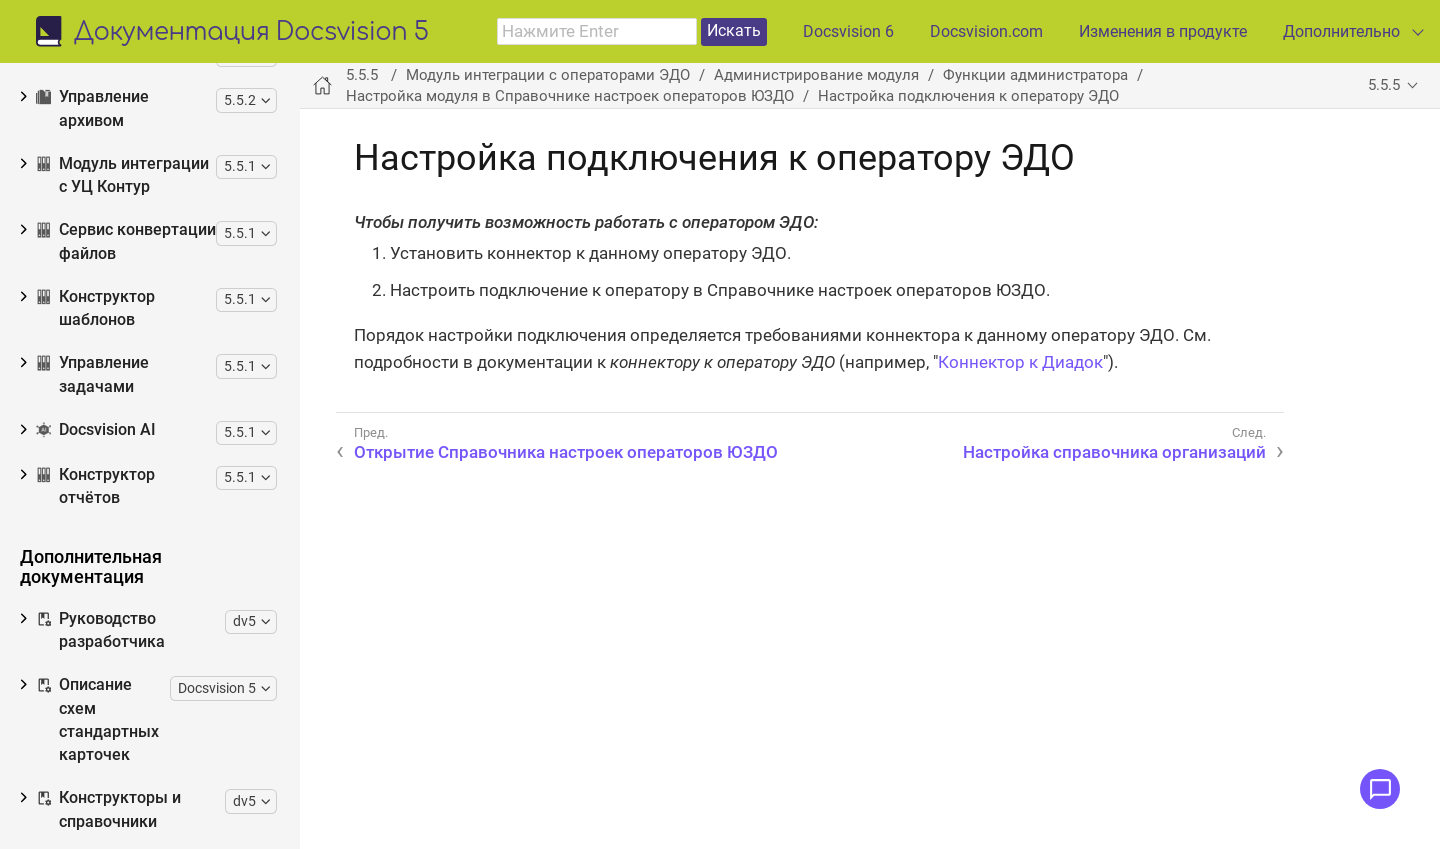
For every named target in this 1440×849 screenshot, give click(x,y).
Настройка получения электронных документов (180, 665)
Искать (734, 30)
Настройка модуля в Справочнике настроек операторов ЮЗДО (168, 254)
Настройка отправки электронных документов (176, 596)
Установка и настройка (154, 138)
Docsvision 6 (848, 31)
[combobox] (597, 32)
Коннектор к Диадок (1020, 362)
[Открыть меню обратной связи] (1380, 789)
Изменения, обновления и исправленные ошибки (147, 63)
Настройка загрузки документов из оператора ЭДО (174, 733)
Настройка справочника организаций (147, 459)
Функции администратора (165, 203)
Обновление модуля (142, 170)
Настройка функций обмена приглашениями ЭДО (177, 801)
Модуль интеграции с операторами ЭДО (548, 75)
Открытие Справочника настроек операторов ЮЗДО (187, 322)
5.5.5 (1384, 85)
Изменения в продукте (1163, 31)
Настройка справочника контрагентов (149, 528)
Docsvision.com (986, 31)
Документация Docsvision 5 (251, 33)
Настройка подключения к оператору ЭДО (156, 391)
